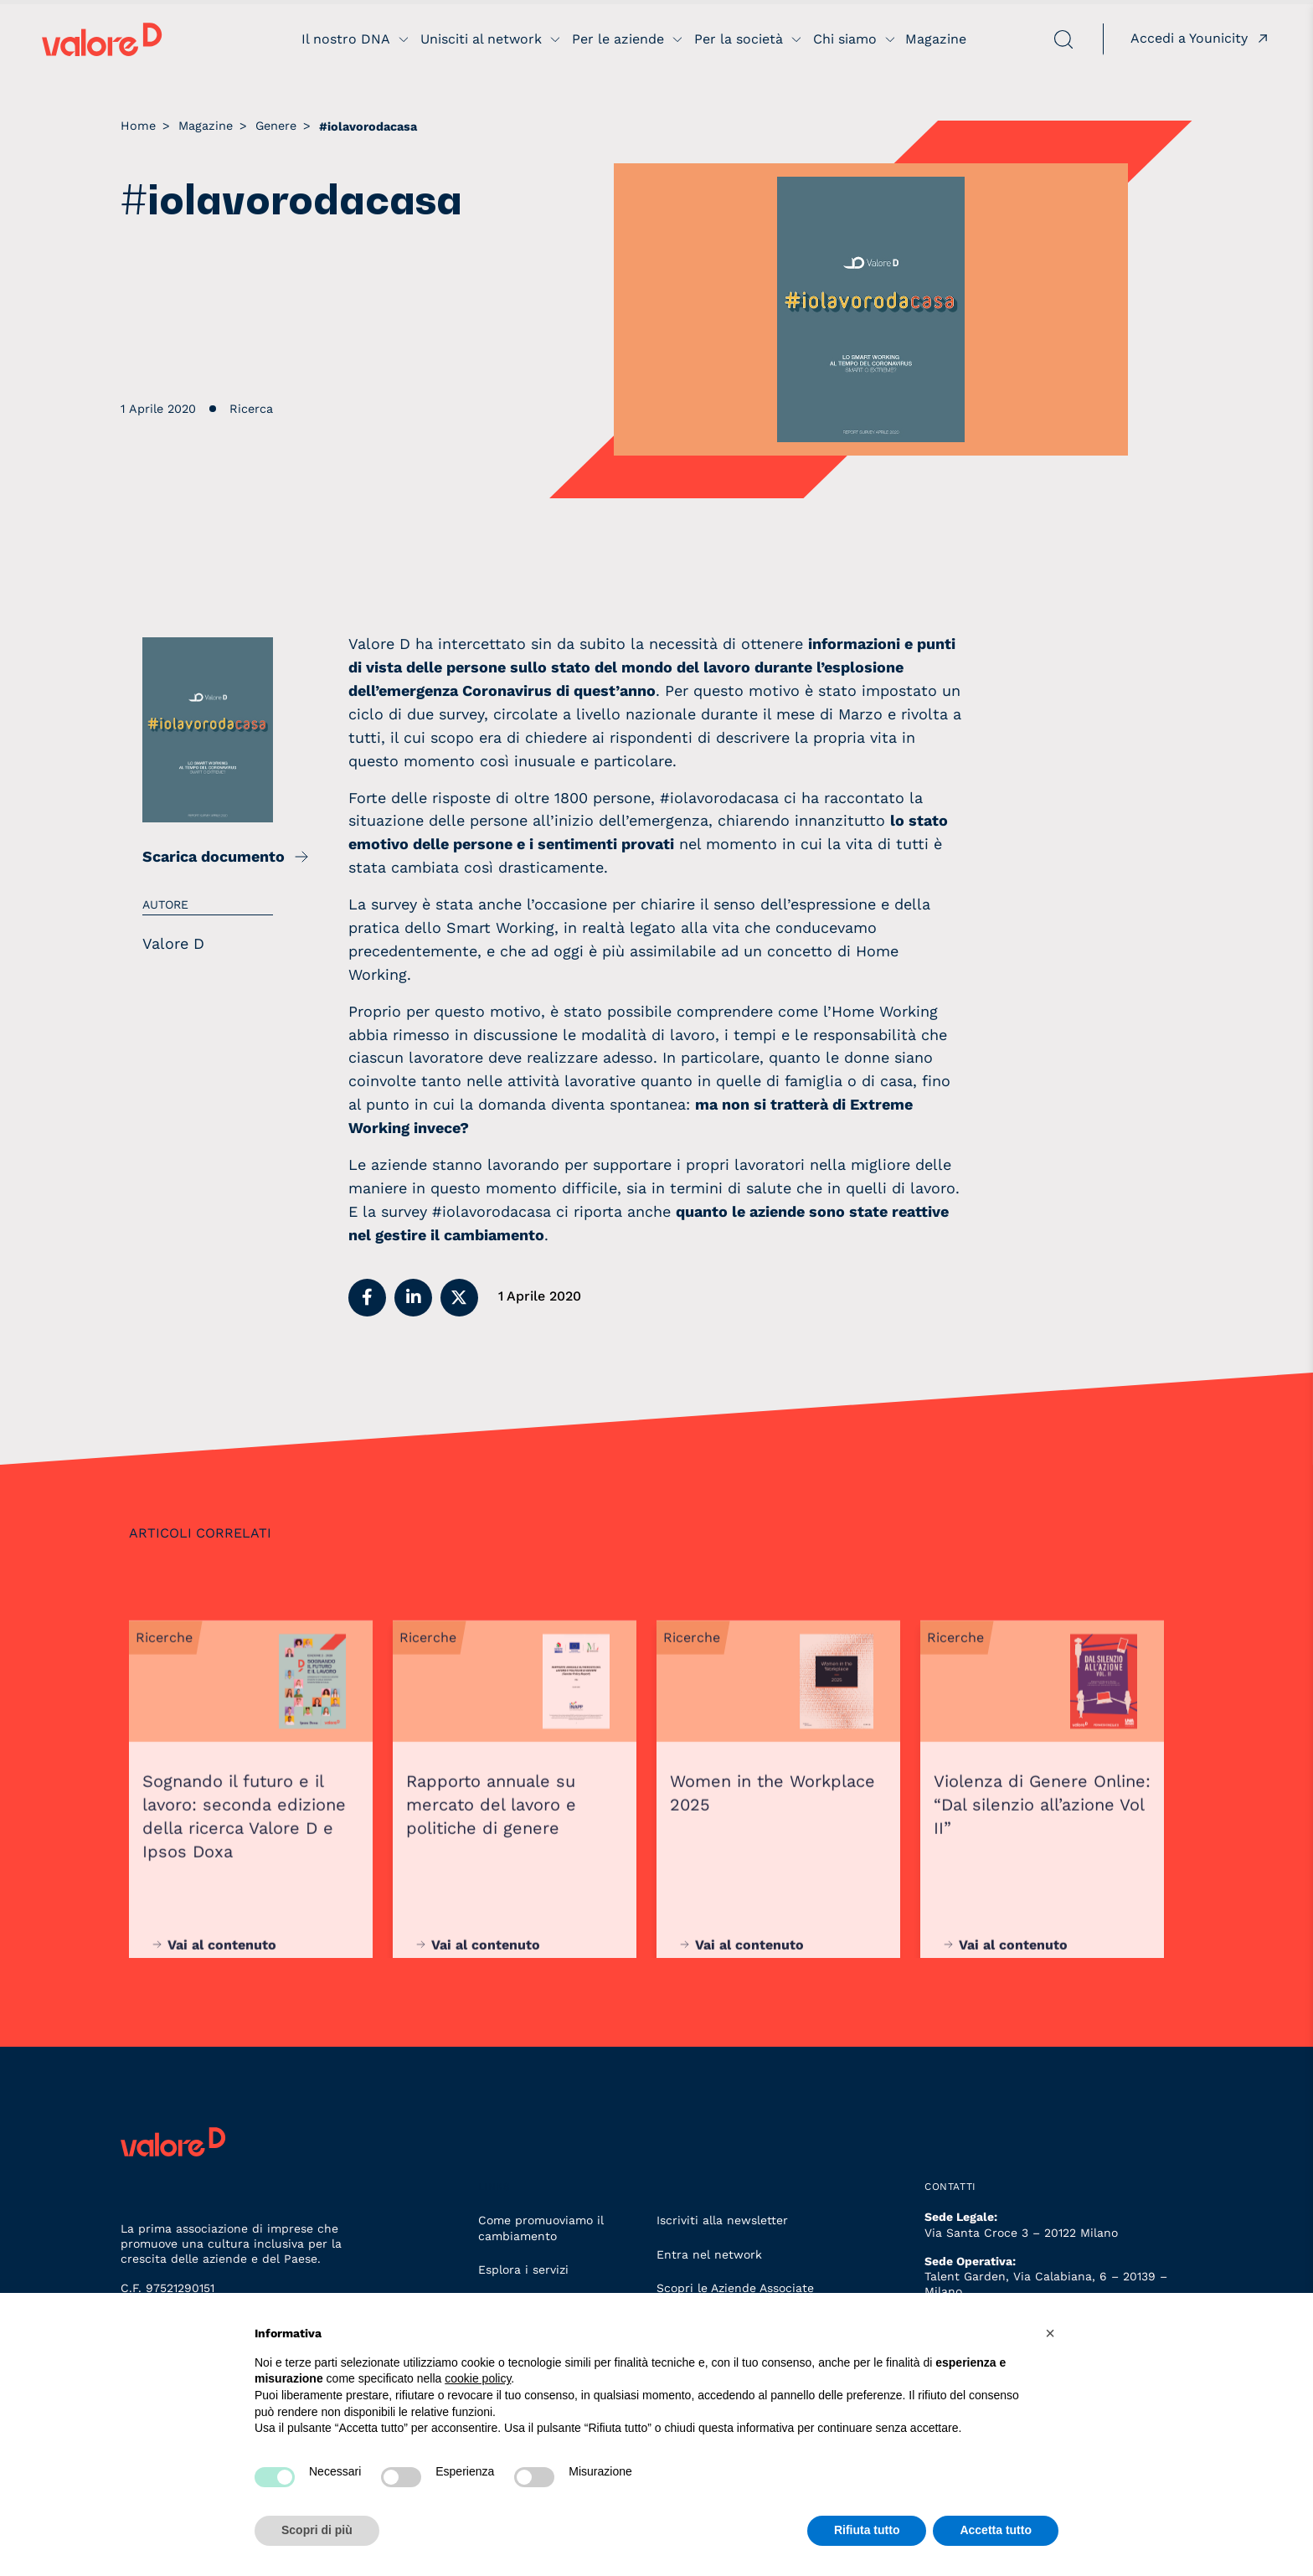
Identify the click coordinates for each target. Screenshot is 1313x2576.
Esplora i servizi (523, 2269)
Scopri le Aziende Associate (735, 2288)
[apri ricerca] (1021, 39)
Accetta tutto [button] (996, 2530)
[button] (367, 1297)
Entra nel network (709, 2254)
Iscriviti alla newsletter (722, 2220)
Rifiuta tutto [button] (867, 2530)
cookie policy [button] (478, 2378)
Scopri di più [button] (317, 2530)
